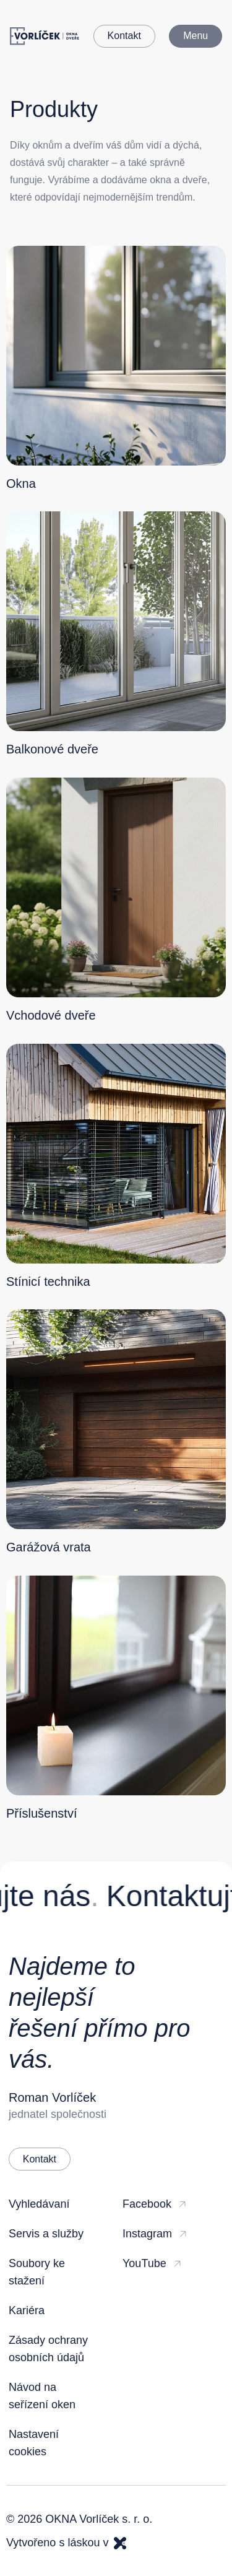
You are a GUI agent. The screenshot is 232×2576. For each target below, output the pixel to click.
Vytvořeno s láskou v (66, 2542)
